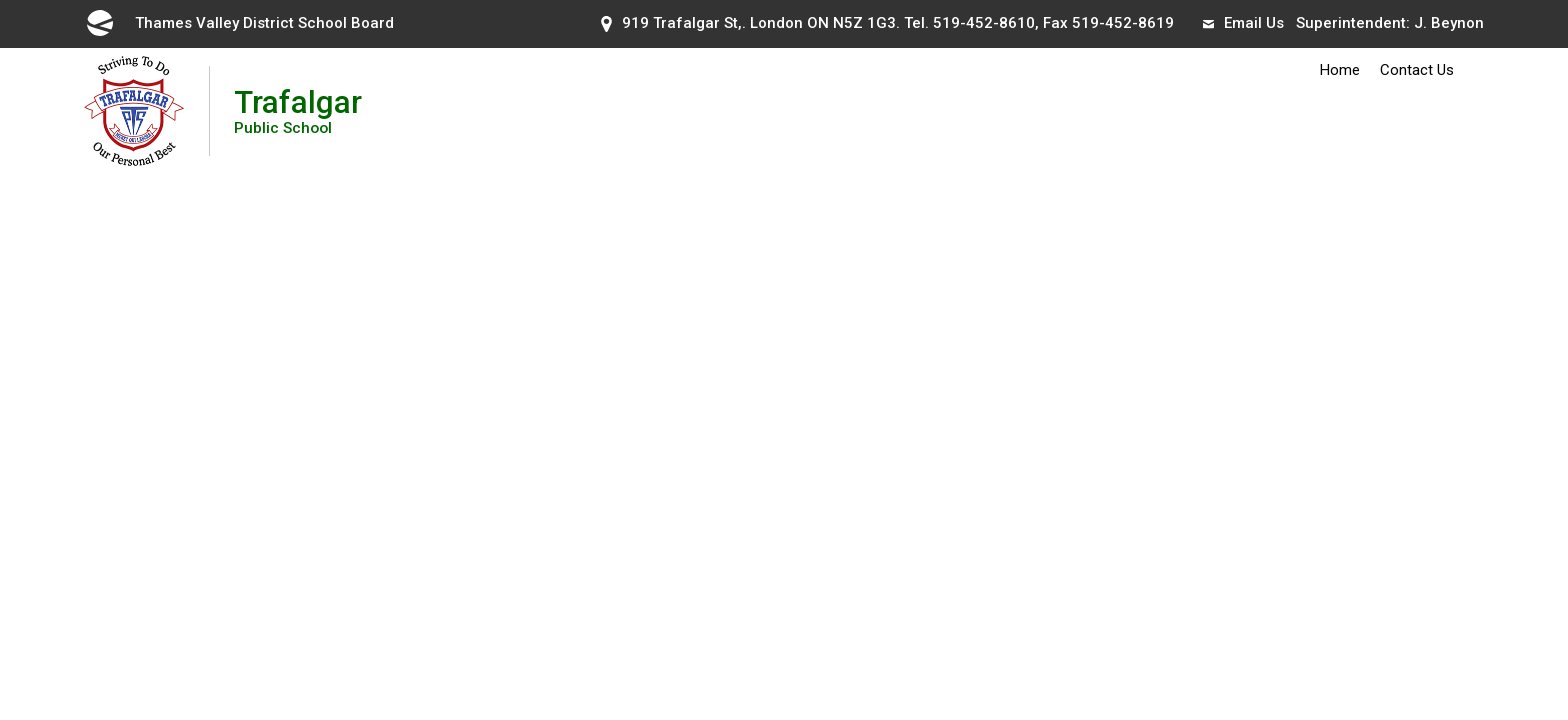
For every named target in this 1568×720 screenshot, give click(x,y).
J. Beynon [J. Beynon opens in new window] (1449, 23)
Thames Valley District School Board (239, 23)
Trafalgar (298, 110)
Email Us (1243, 23)
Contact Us (1417, 70)
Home (1340, 70)
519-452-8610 (984, 23)
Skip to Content (0, 0)
